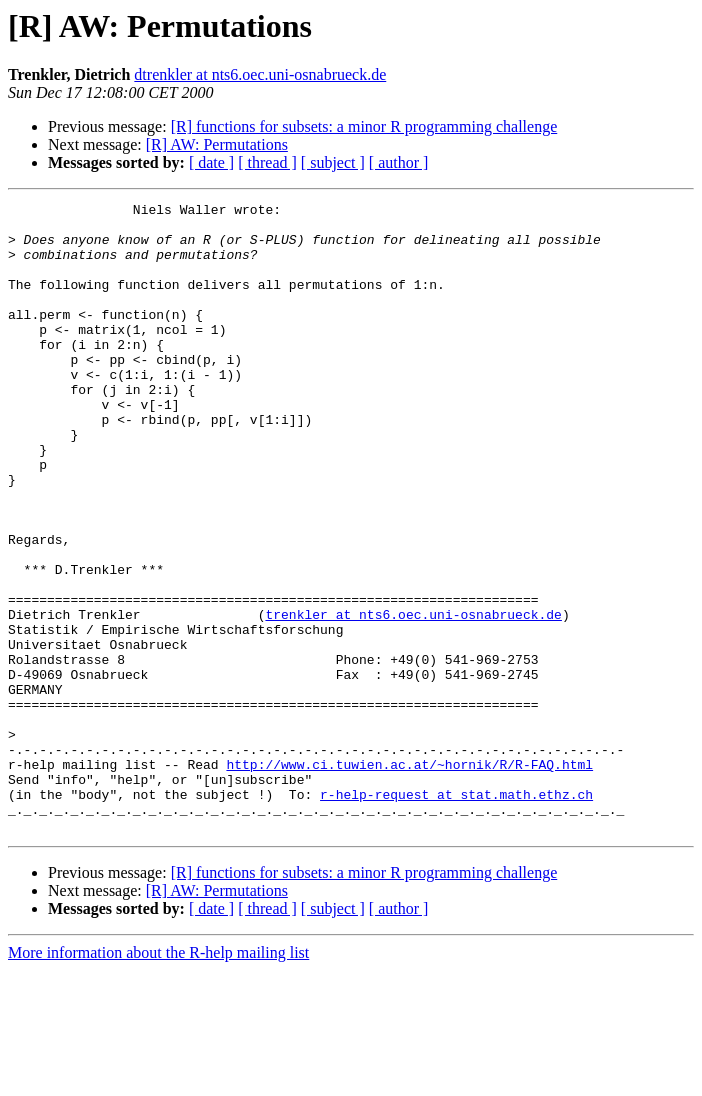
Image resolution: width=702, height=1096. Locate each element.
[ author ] (399, 162)
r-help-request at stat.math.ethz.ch (456, 914)
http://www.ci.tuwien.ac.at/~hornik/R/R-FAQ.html (409, 878)
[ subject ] (333, 162)
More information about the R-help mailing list (158, 1078)
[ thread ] (267, 162)
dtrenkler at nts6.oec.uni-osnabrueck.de (260, 74)
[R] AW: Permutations (217, 144)
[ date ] (211, 162)
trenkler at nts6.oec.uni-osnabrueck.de (413, 698)
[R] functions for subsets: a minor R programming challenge (364, 126)
